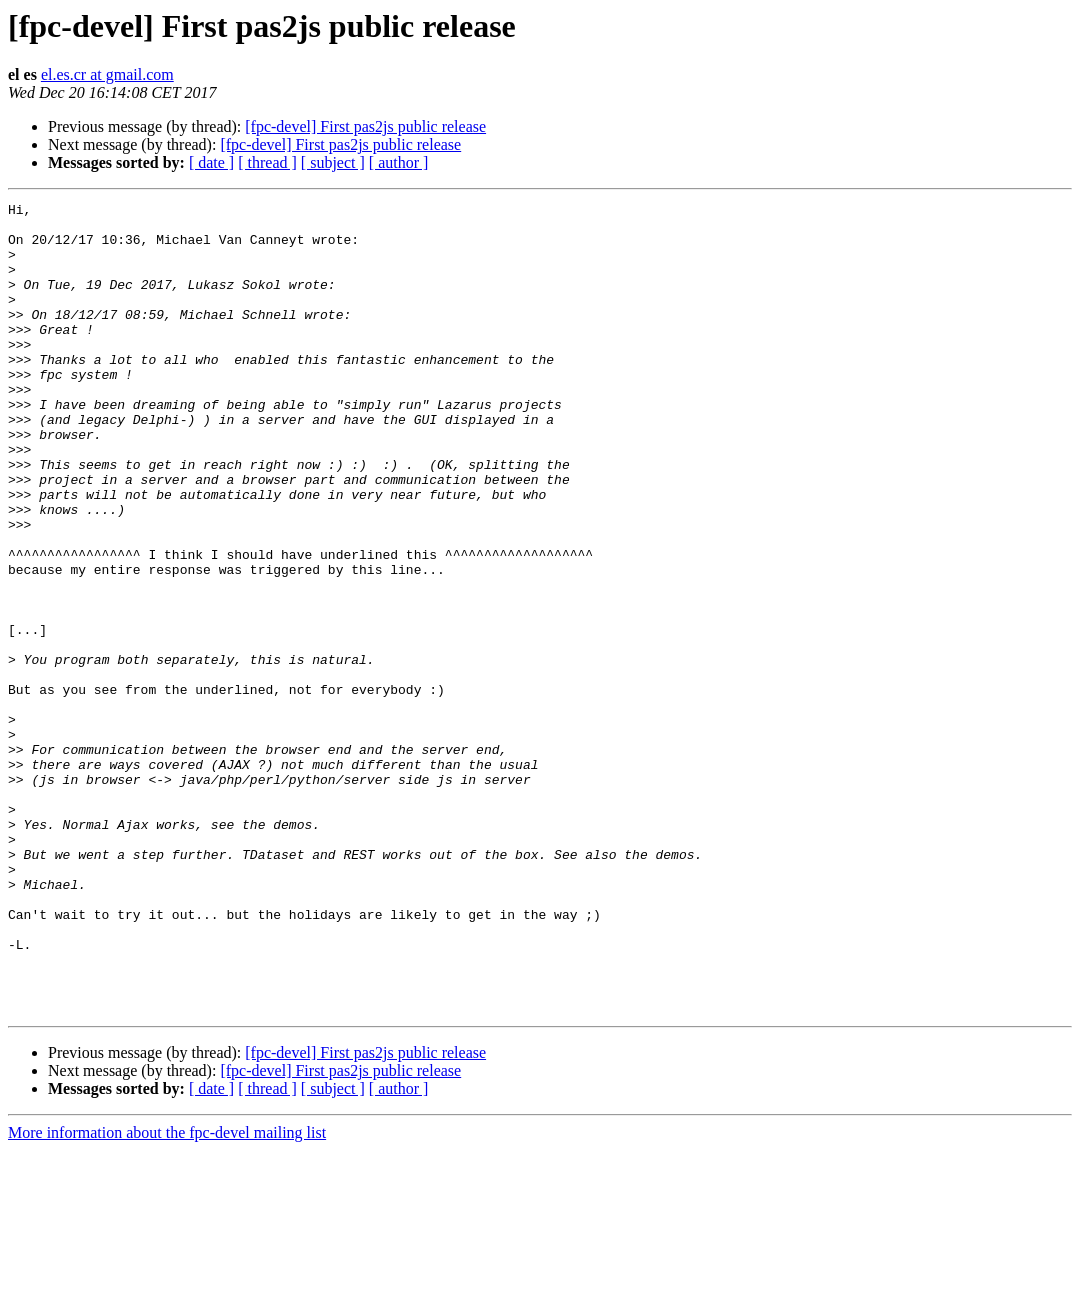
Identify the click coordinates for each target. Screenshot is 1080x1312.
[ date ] (211, 162)
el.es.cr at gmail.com (107, 74)
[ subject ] (333, 162)
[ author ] (399, 162)
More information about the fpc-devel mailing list (167, 1294)
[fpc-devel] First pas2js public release (365, 126)
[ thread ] (267, 162)
